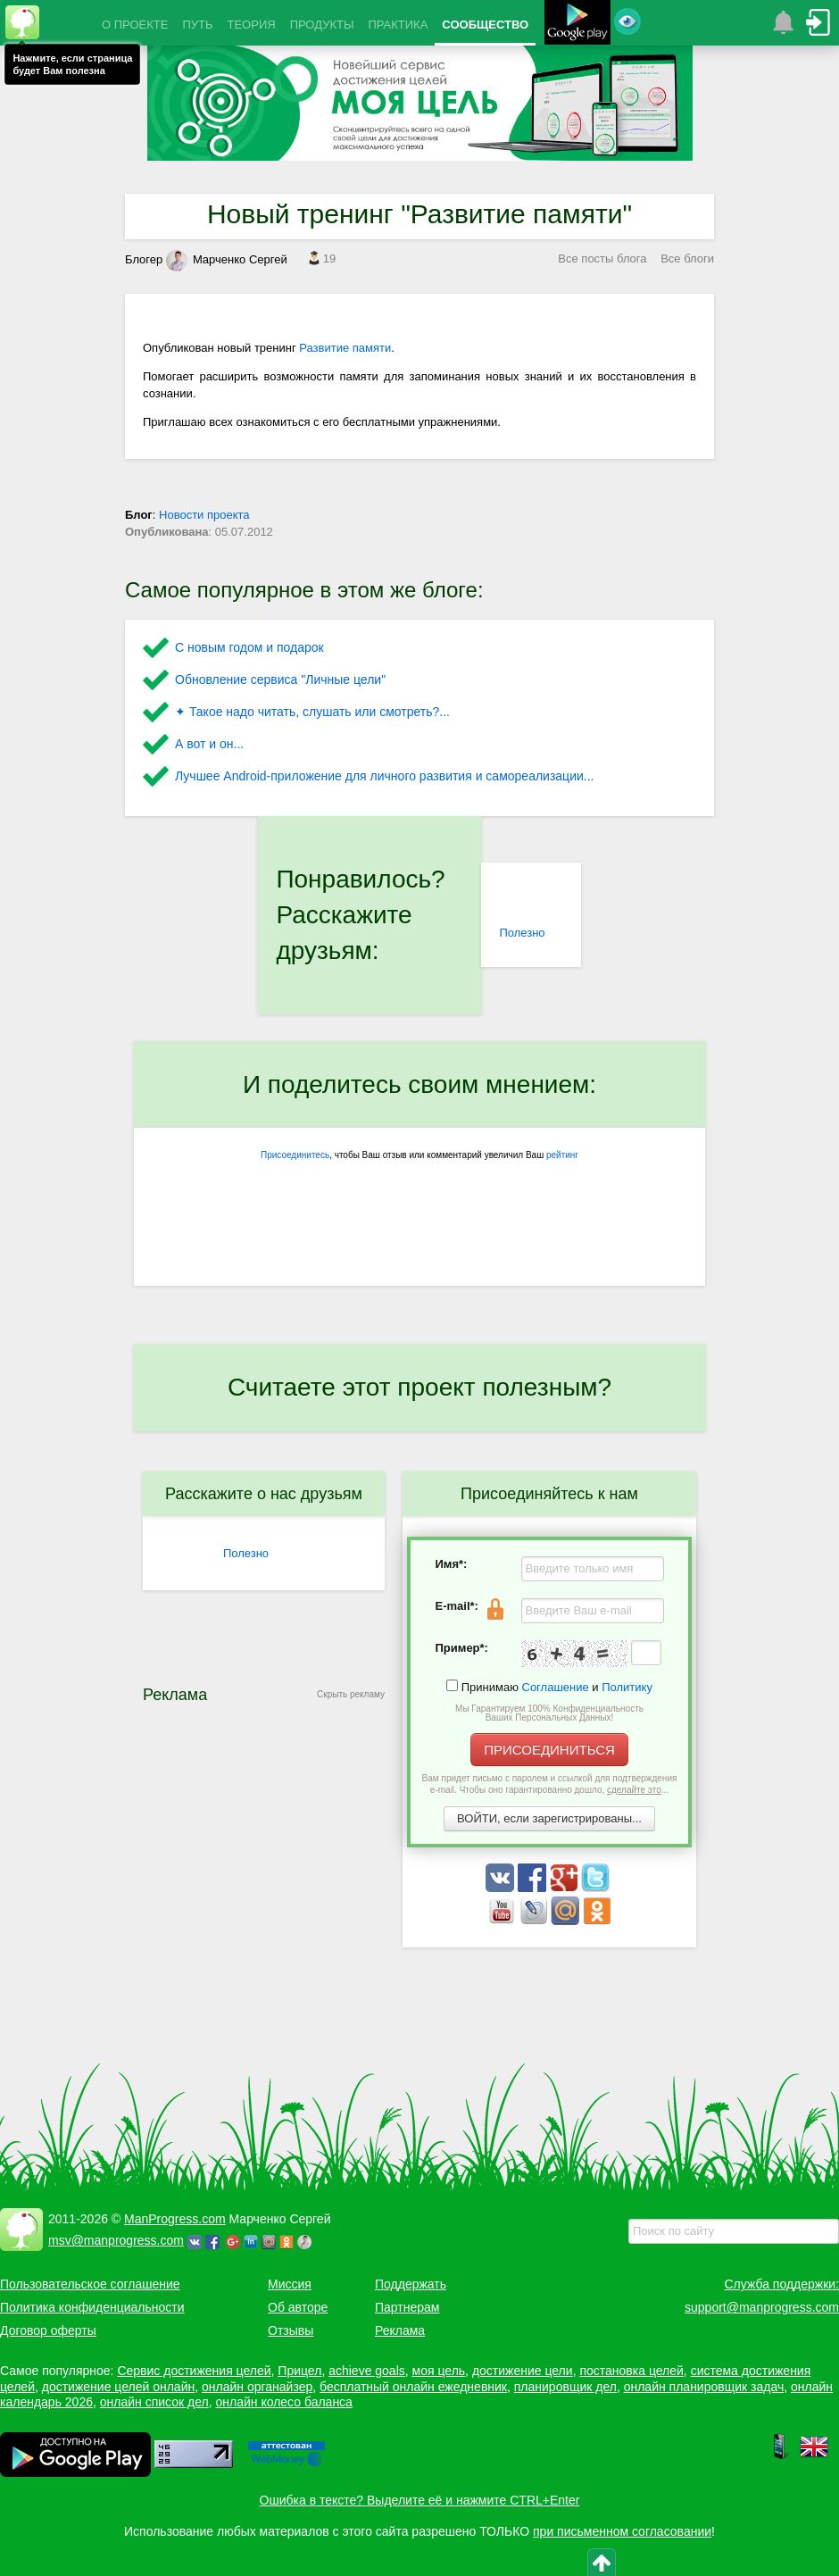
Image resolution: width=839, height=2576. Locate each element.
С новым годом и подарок (249, 647)
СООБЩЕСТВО (485, 24)
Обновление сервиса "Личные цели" (280, 679)
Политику (627, 1687)
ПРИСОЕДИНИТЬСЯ (549, 1749)
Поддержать (410, 2284)
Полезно (521, 932)
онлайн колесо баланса (283, 2402)
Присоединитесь (295, 1155)
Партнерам (407, 2307)
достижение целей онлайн (118, 2387)
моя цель (439, 2370)
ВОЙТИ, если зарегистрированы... (549, 1818)
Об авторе (298, 2307)
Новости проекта (204, 514)
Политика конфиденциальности (92, 2307)
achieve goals (366, 2370)
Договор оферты (48, 2330)
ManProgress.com (175, 2219)
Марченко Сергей (226, 259)
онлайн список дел (154, 2402)
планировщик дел (565, 2387)
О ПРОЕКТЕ (135, 24)
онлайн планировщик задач (704, 2387)
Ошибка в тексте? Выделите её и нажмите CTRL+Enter (420, 2500)
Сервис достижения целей (193, 2370)
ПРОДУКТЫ (322, 24)
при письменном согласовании (622, 2531)
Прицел (299, 2370)
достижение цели (522, 2370)
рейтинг (562, 1155)
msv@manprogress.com (116, 2240)
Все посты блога (602, 258)
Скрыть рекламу (351, 1694)
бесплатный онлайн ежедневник (413, 2387)
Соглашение (555, 1687)
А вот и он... (209, 744)
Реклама (400, 2330)
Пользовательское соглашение (90, 2284)
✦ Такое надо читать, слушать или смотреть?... (312, 711)
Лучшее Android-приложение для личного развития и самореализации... (384, 776)
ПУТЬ (197, 24)
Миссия (290, 2284)
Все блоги (687, 258)
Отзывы (290, 2330)
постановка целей (631, 2370)
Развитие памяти (345, 347)
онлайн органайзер (257, 2387)
